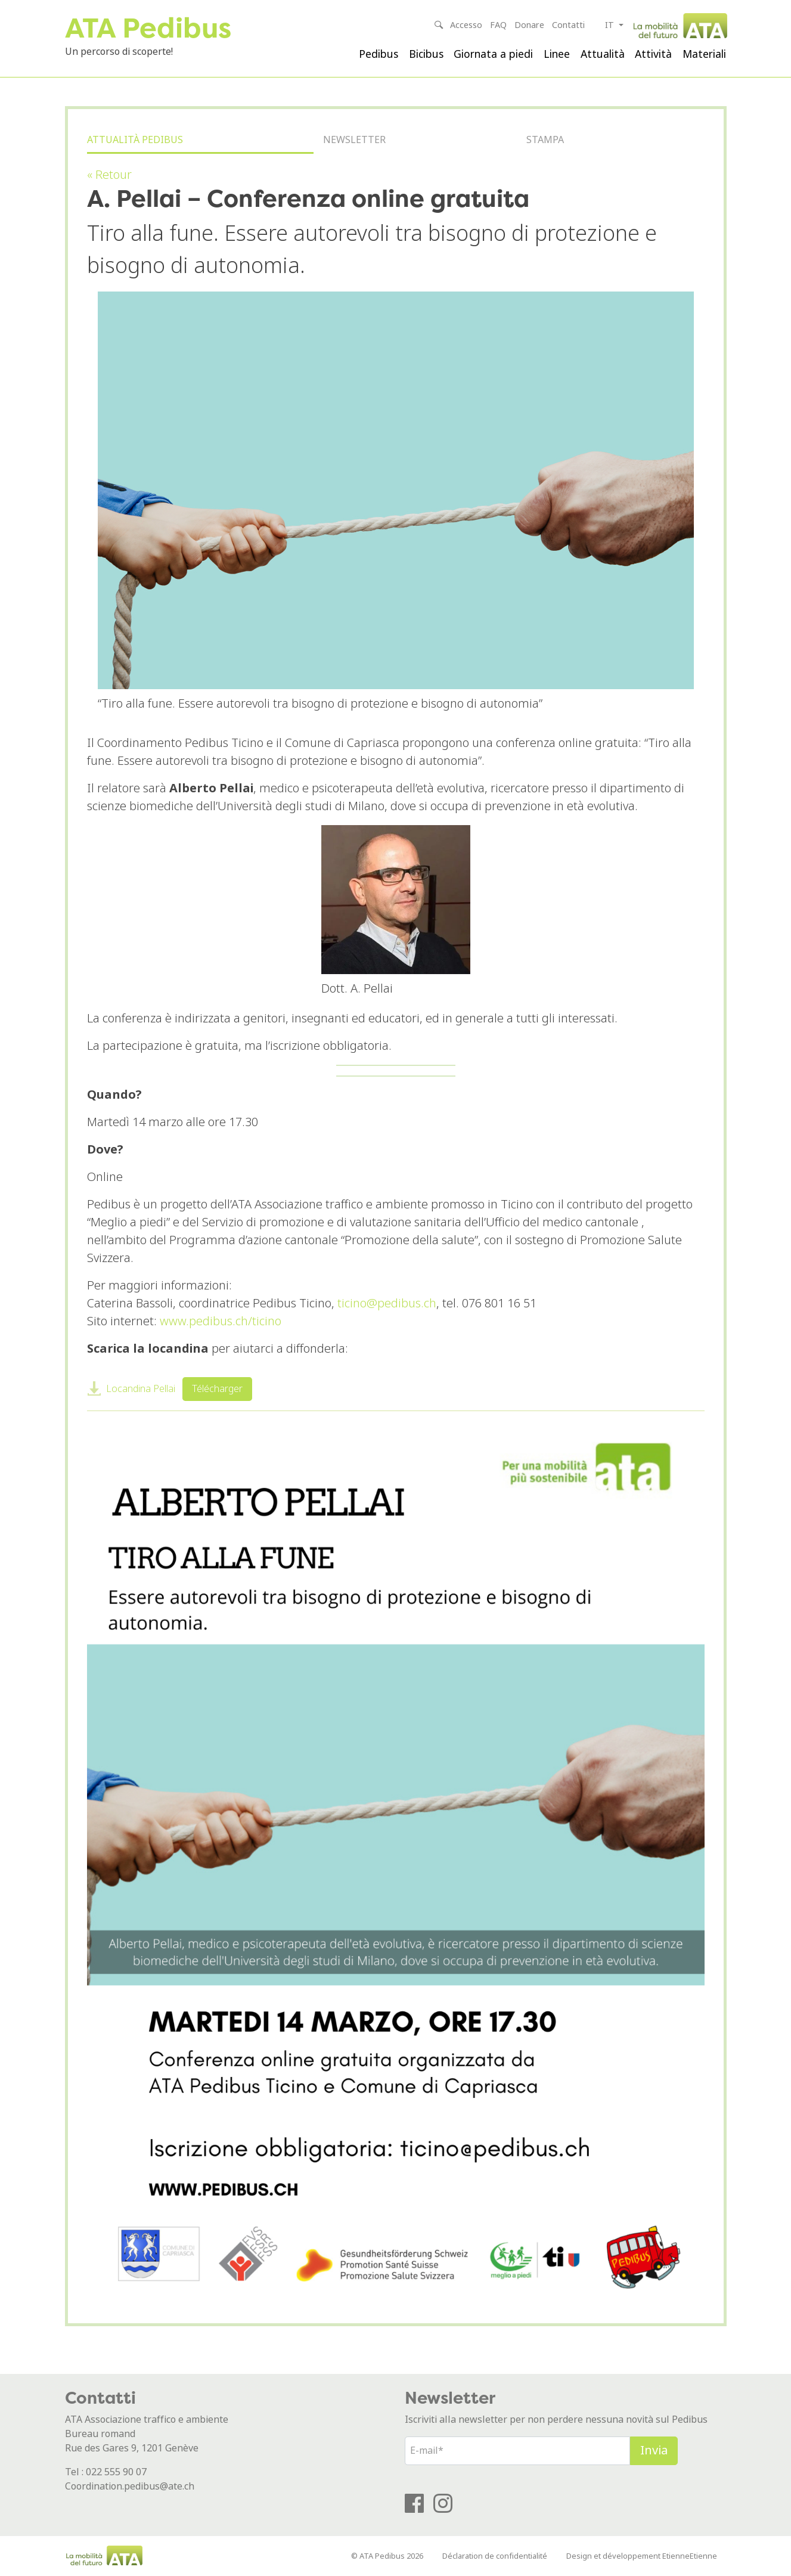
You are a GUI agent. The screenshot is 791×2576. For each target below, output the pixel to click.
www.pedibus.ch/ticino (220, 1321)
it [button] (610, 25)
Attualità (603, 54)
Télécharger (217, 1389)
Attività (653, 54)
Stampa (545, 140)
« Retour (109, 175)
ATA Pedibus (148, 28)
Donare (529, 25)
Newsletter (354, 140)
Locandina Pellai (140, 1389)
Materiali (704, 54)
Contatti (568, 25)
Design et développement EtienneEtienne (641, 2556)
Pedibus (378, 54)
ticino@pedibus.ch (386, 1303)
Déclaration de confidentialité (494, 2556)
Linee (557, 54)
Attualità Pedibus (135, 140)
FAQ (498, 25)
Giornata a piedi (493, 54)
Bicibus (426, 54)
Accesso (466, 25)
